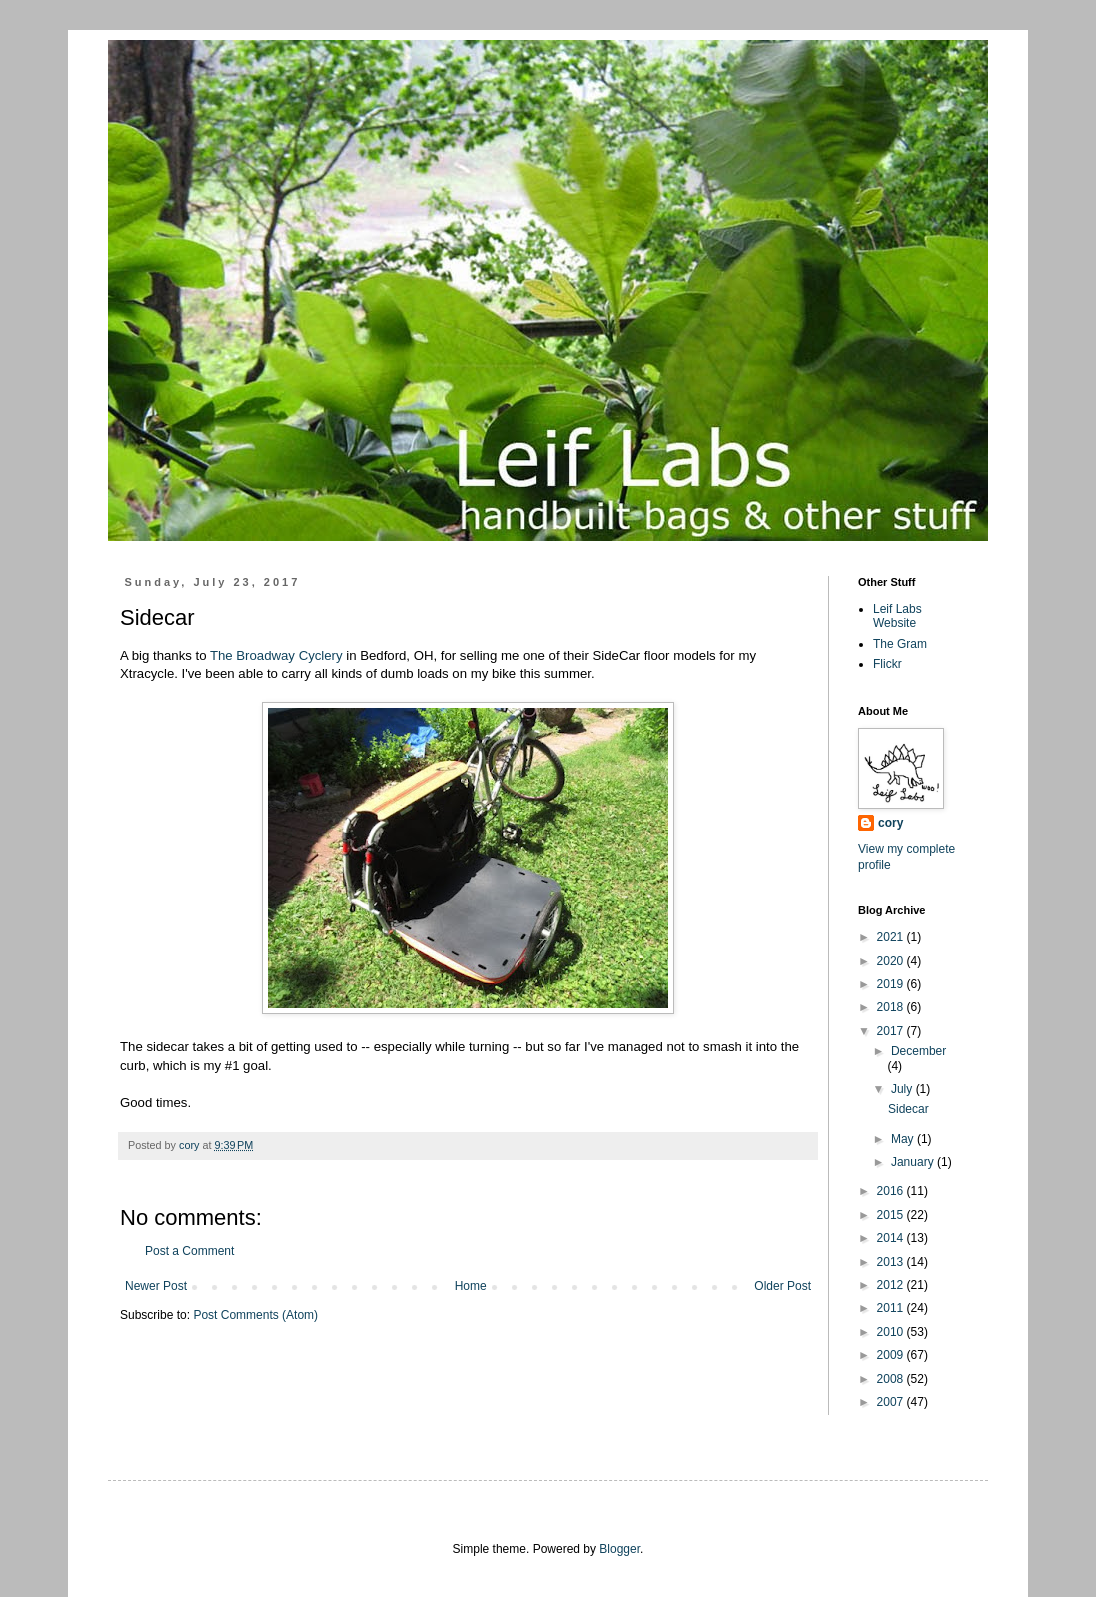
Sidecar (908, 1109)
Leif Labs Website (897, 616)
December (918, 1051)
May (904, 1139)
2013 (892, 1262)
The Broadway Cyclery (276, 655)
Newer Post (156, 1286)
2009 (892, 1355)
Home (471, 1286)
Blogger (619, 1549)
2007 (892, 1402)
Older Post (782, 1286)
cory (890, 823)
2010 (892, 1332)
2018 (892, 1007)
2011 (892, 1308)
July (903, 1089)
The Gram (900, 644)
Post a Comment (189, 1251)
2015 (892, 1215)
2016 (892, 1191)
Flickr (887, 664)
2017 (892, 1031)
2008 (892, 1379)
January (914, 1162)
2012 (892, 1285)
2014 (892, 1238)
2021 (892, 937)
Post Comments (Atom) (255, 1315)
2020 (892, 961)
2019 (892, 984)
